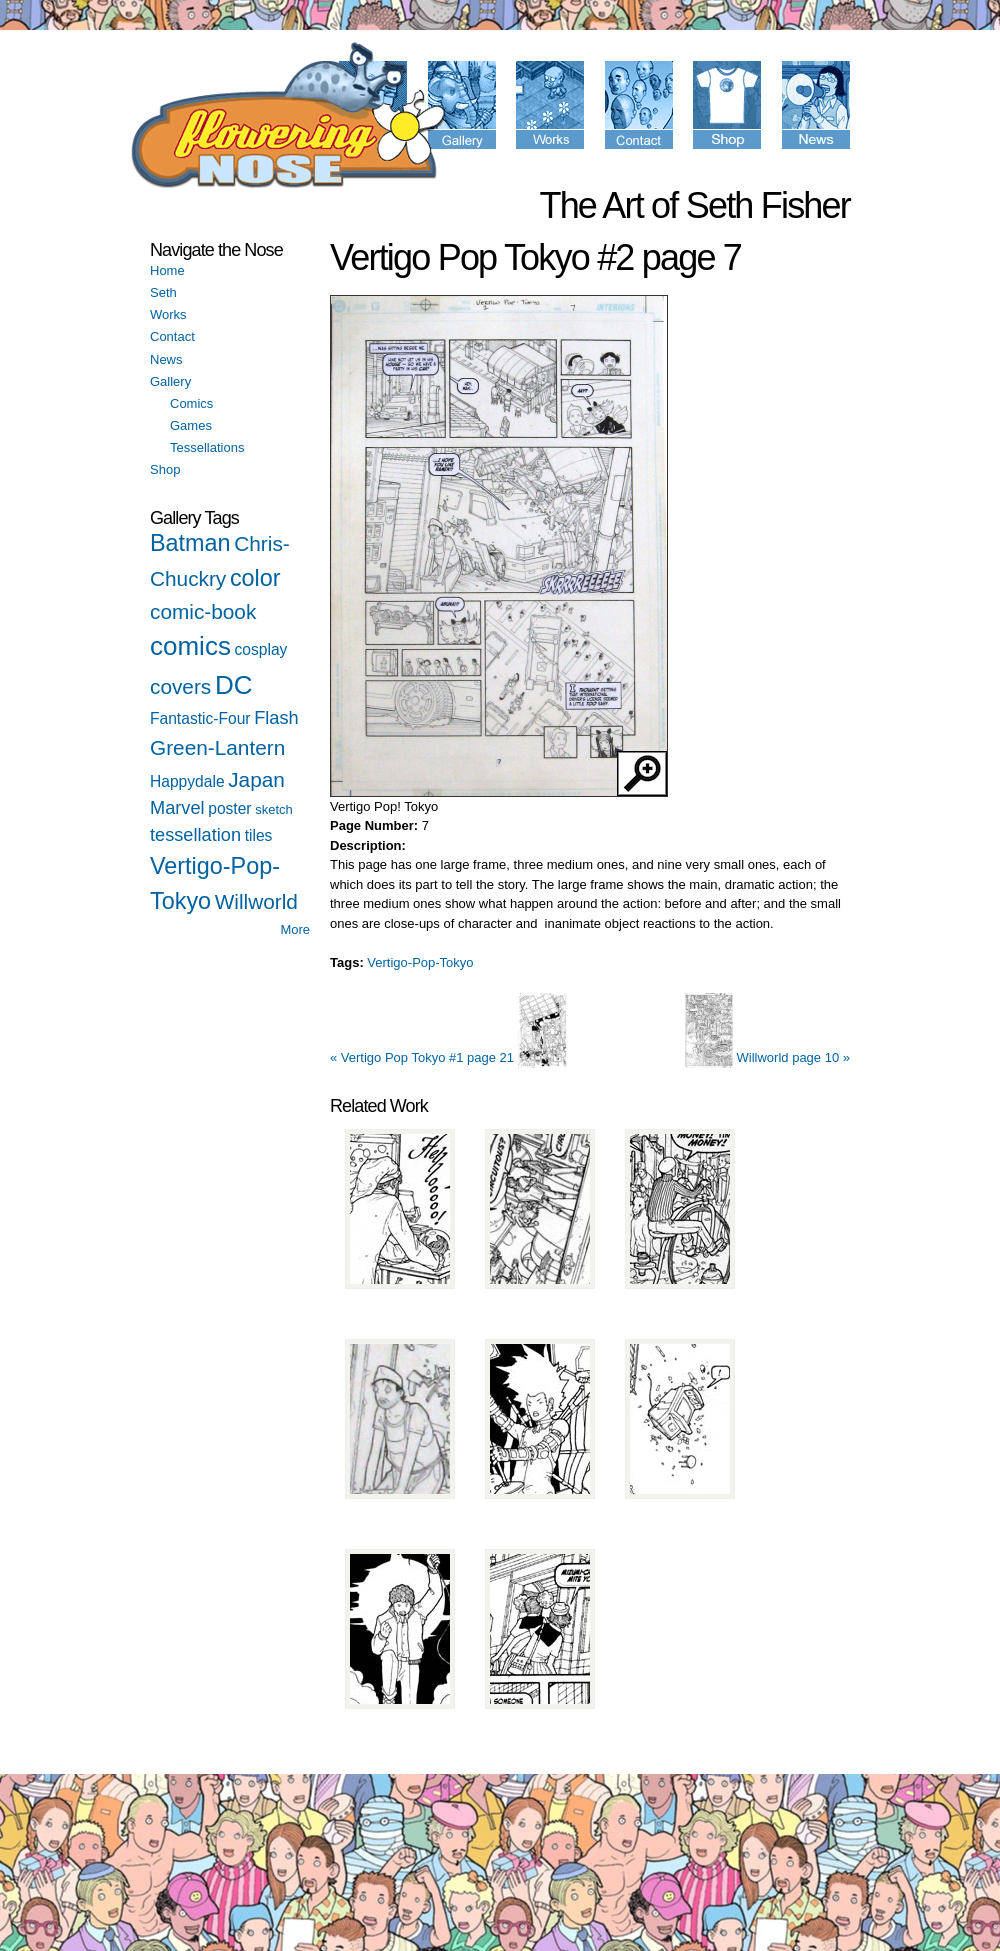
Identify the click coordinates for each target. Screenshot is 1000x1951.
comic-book (203, 611)
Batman (190, 543)
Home (167, 270)
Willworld (256, 901)
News (166, 359)
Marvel (177, 808)
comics (190, 646)
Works (168, 314)
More (295, 929)
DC (234, 685)
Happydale (187, 781)
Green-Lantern (217, 747)
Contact (172, 336)
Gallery (170, 381)
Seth (163, 292)
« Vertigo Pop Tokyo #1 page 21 (448, 1057)
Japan (256, 779)
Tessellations (207, 447)
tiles (259, 835)
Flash (276, 718)
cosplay (261, 649)
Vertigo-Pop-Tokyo (420, 962)
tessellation (195, 835)
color (255, 578)
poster (229, 808)
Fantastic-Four (200, 718)
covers (180, 686)
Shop (165, 469)
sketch (274, 809)
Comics (191, 403)
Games (191, 425)
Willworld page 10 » (767, 1057)
